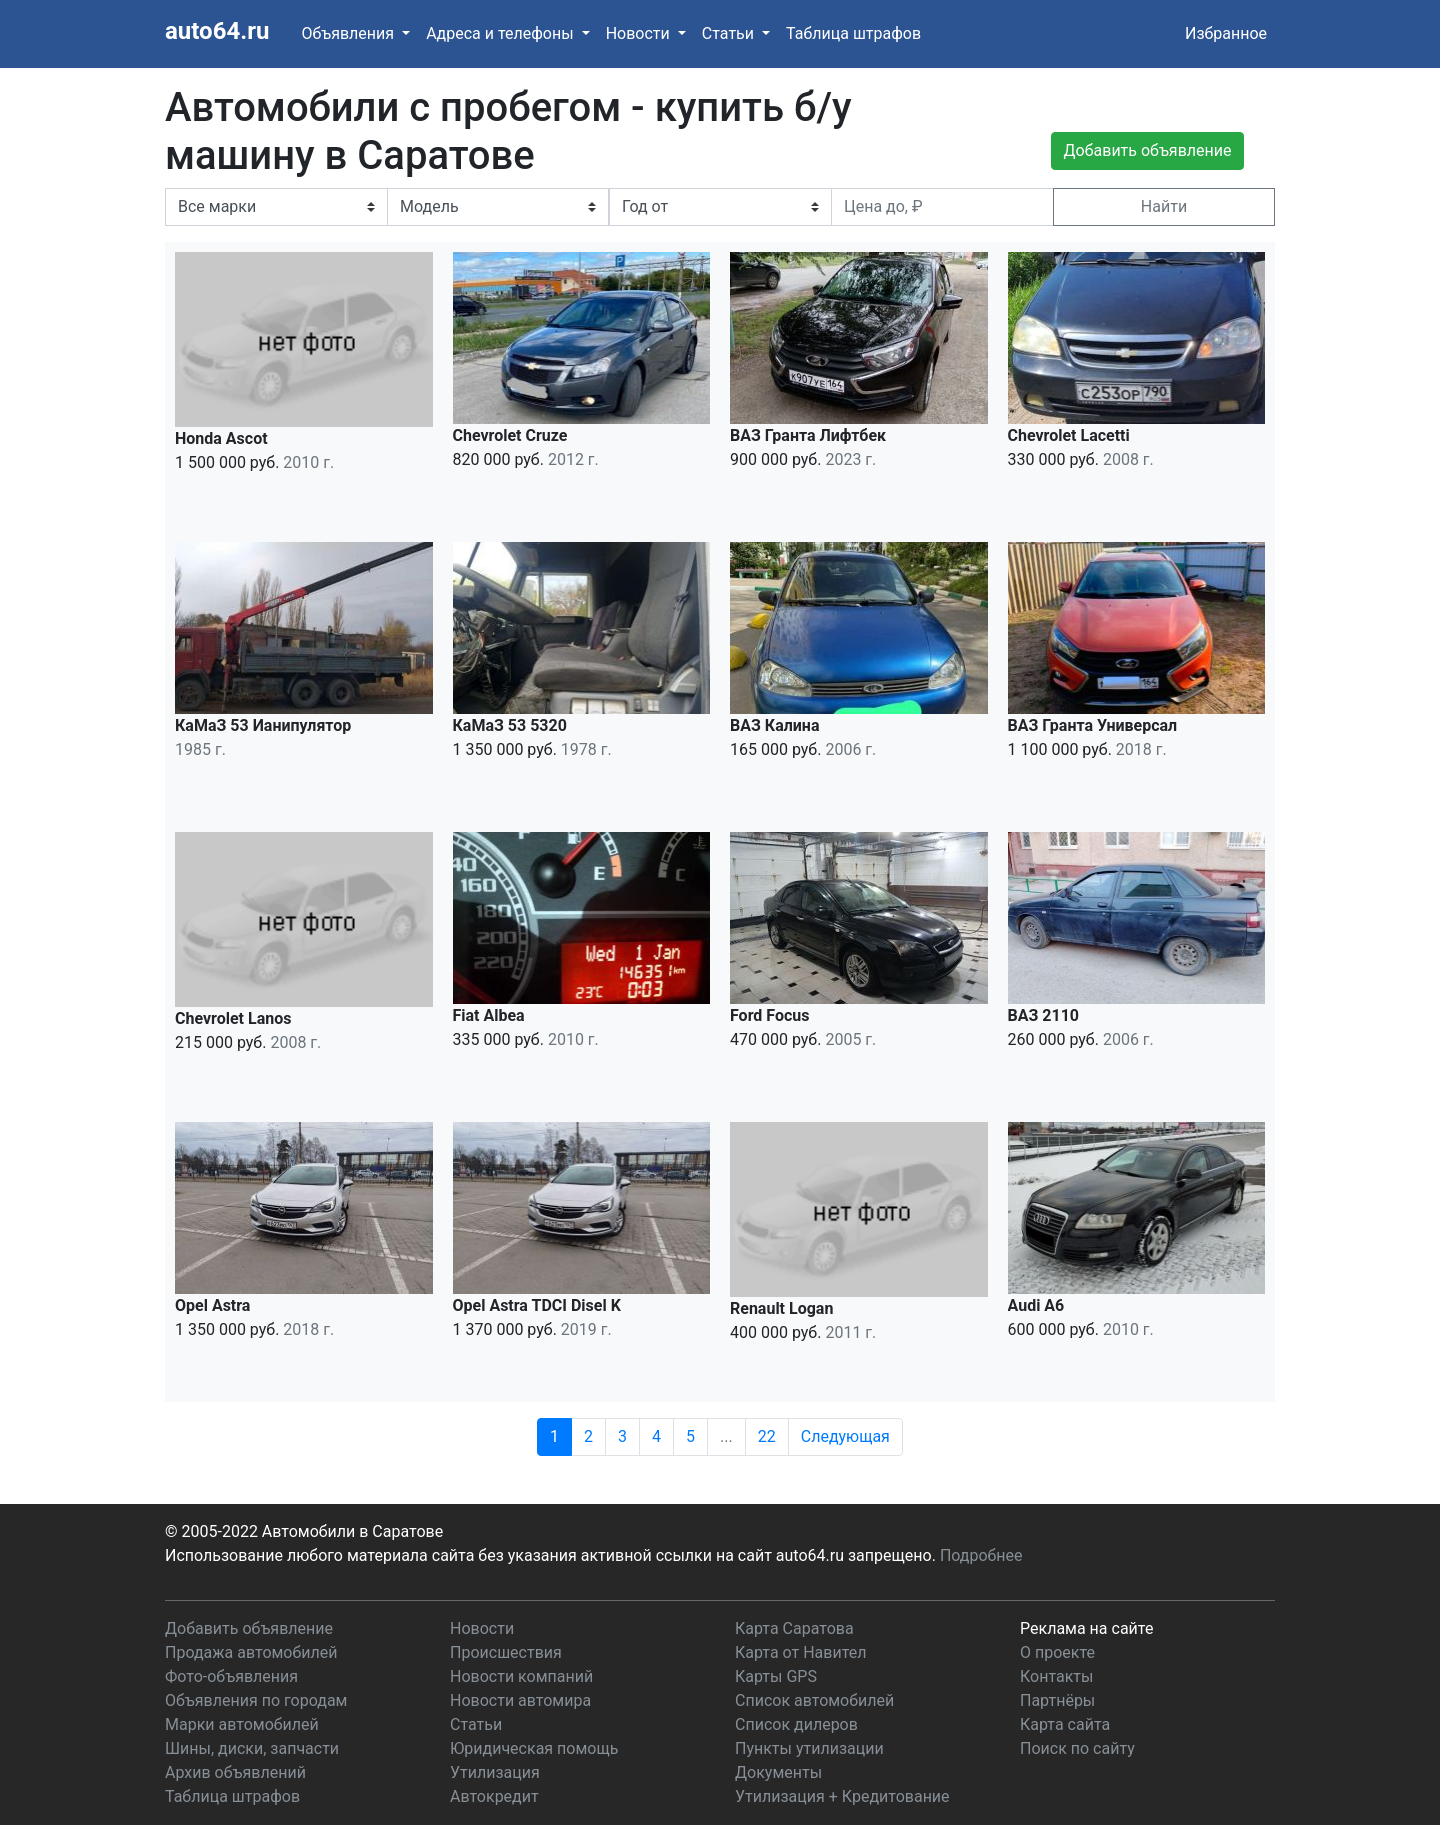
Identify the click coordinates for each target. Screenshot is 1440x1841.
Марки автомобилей (242, 1724)
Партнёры (1057, 1700)
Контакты (1056, 1676)
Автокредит (494, 1796)
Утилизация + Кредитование (842, 1796)
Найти (1164, 206)
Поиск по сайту (1077, 1748)
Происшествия (506, 1652)
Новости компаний (521, 1676)
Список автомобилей (814, 1700)
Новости (482, 1628)
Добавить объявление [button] (1148, 150)
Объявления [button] (349, 33)
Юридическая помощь (534, 1748)
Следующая (845, 1436)
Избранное (1226, 33)
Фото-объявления (231, 1676)
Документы (778, 1772)
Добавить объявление (249, 1628)
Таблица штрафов (853, 33)
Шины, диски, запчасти (252, 1748)
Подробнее (981, 1555)
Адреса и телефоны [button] (501, 33)
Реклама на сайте (1086, 1628)
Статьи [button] (730, 33)
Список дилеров (796, 1724)
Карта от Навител (801, 1652)
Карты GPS (776, 1676)
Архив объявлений (235, 1772)
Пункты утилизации (809, 1748)
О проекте (1057, 1652)
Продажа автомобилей (251, 1652)
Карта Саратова (794, 1628)
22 (767, 1436)
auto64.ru (217, 31)
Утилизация (495, 1772)
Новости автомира (520, 1700)
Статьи (476, 1724)
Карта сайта (1065, 1724)
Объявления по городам (256, 1700)
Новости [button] (640, 33)
